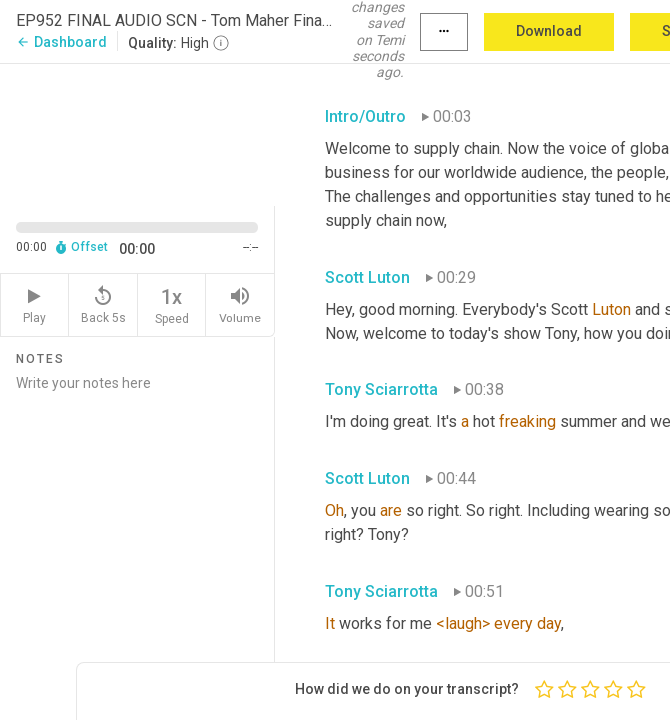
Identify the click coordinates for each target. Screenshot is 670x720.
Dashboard (61, 42)
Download (549, 31)
